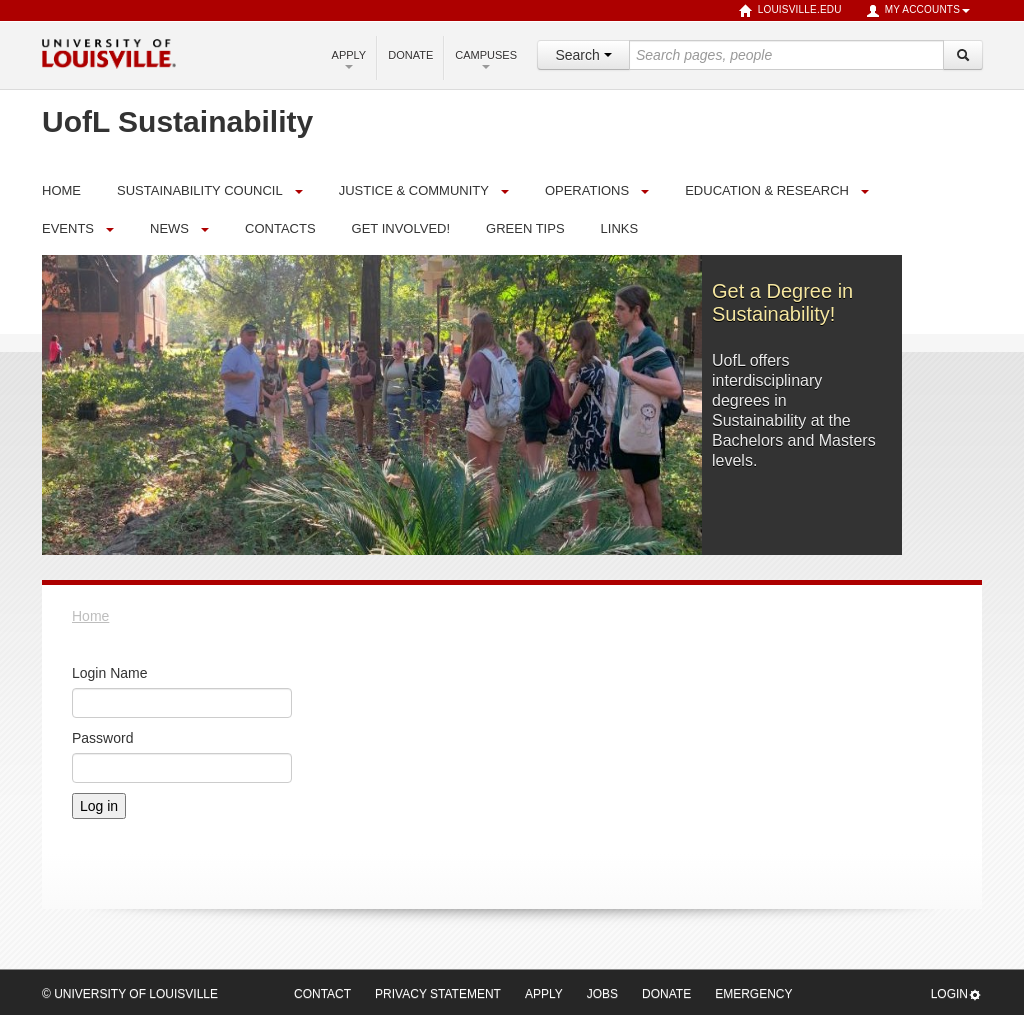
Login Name (110, 673)
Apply (349, 59)
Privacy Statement (438, 994)
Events (68, 228)
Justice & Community (414, 190)
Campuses (486, 59)
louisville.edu (790, 11)
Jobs (602, 994)
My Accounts (918, 11)
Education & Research (767, 190)
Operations (587, 190)
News (169, 228)
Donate (410, 55)
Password (102, 738)
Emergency (753, 994)
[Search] (963, 55)
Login (956, 994)
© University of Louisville (130, 994)
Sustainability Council (200, 190)
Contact (322, 994)
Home (90, 616)
